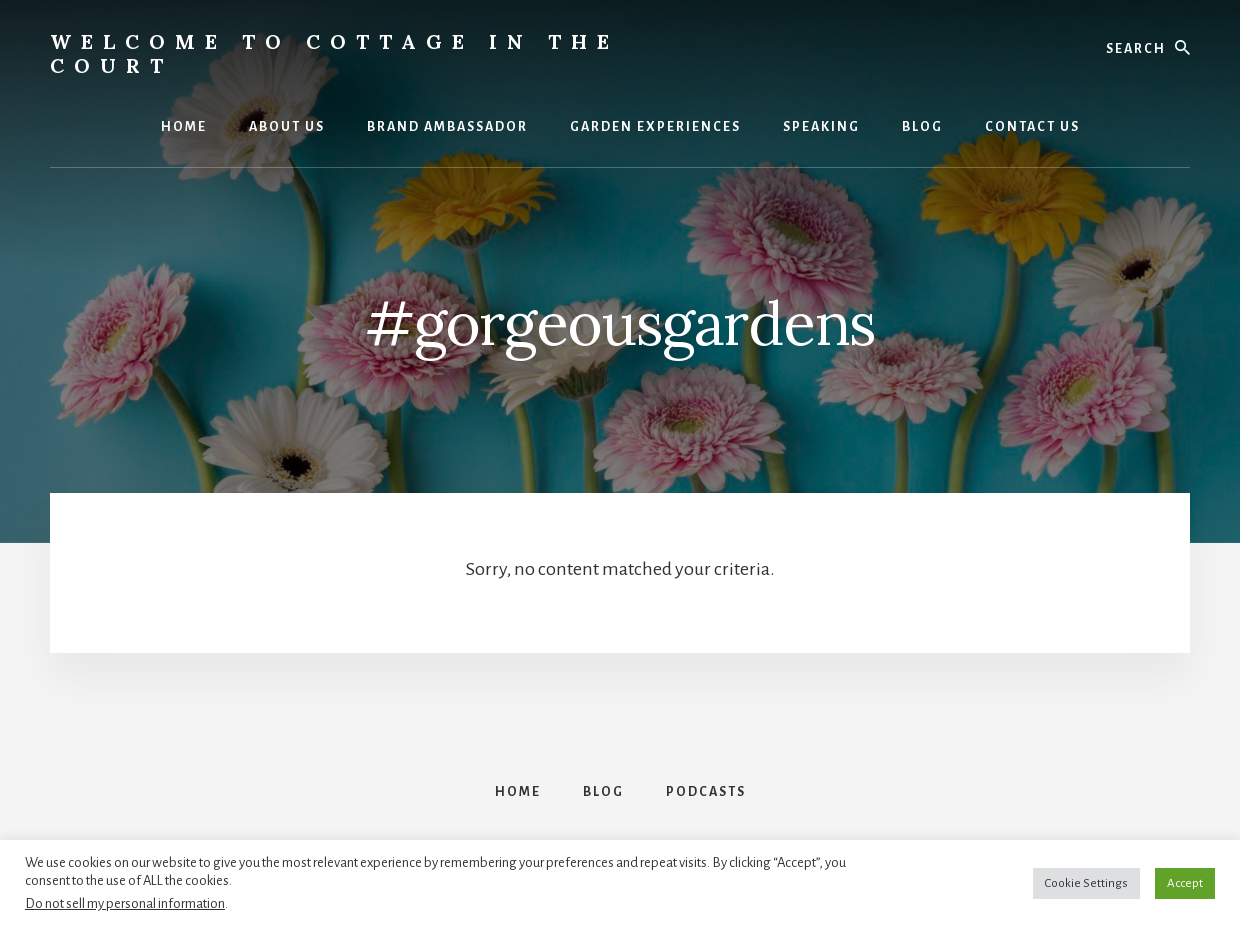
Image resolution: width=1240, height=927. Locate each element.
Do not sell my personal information (125, 903)
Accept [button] (1185, 883)
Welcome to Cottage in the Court (334, 53)
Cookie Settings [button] (1086, 883)
